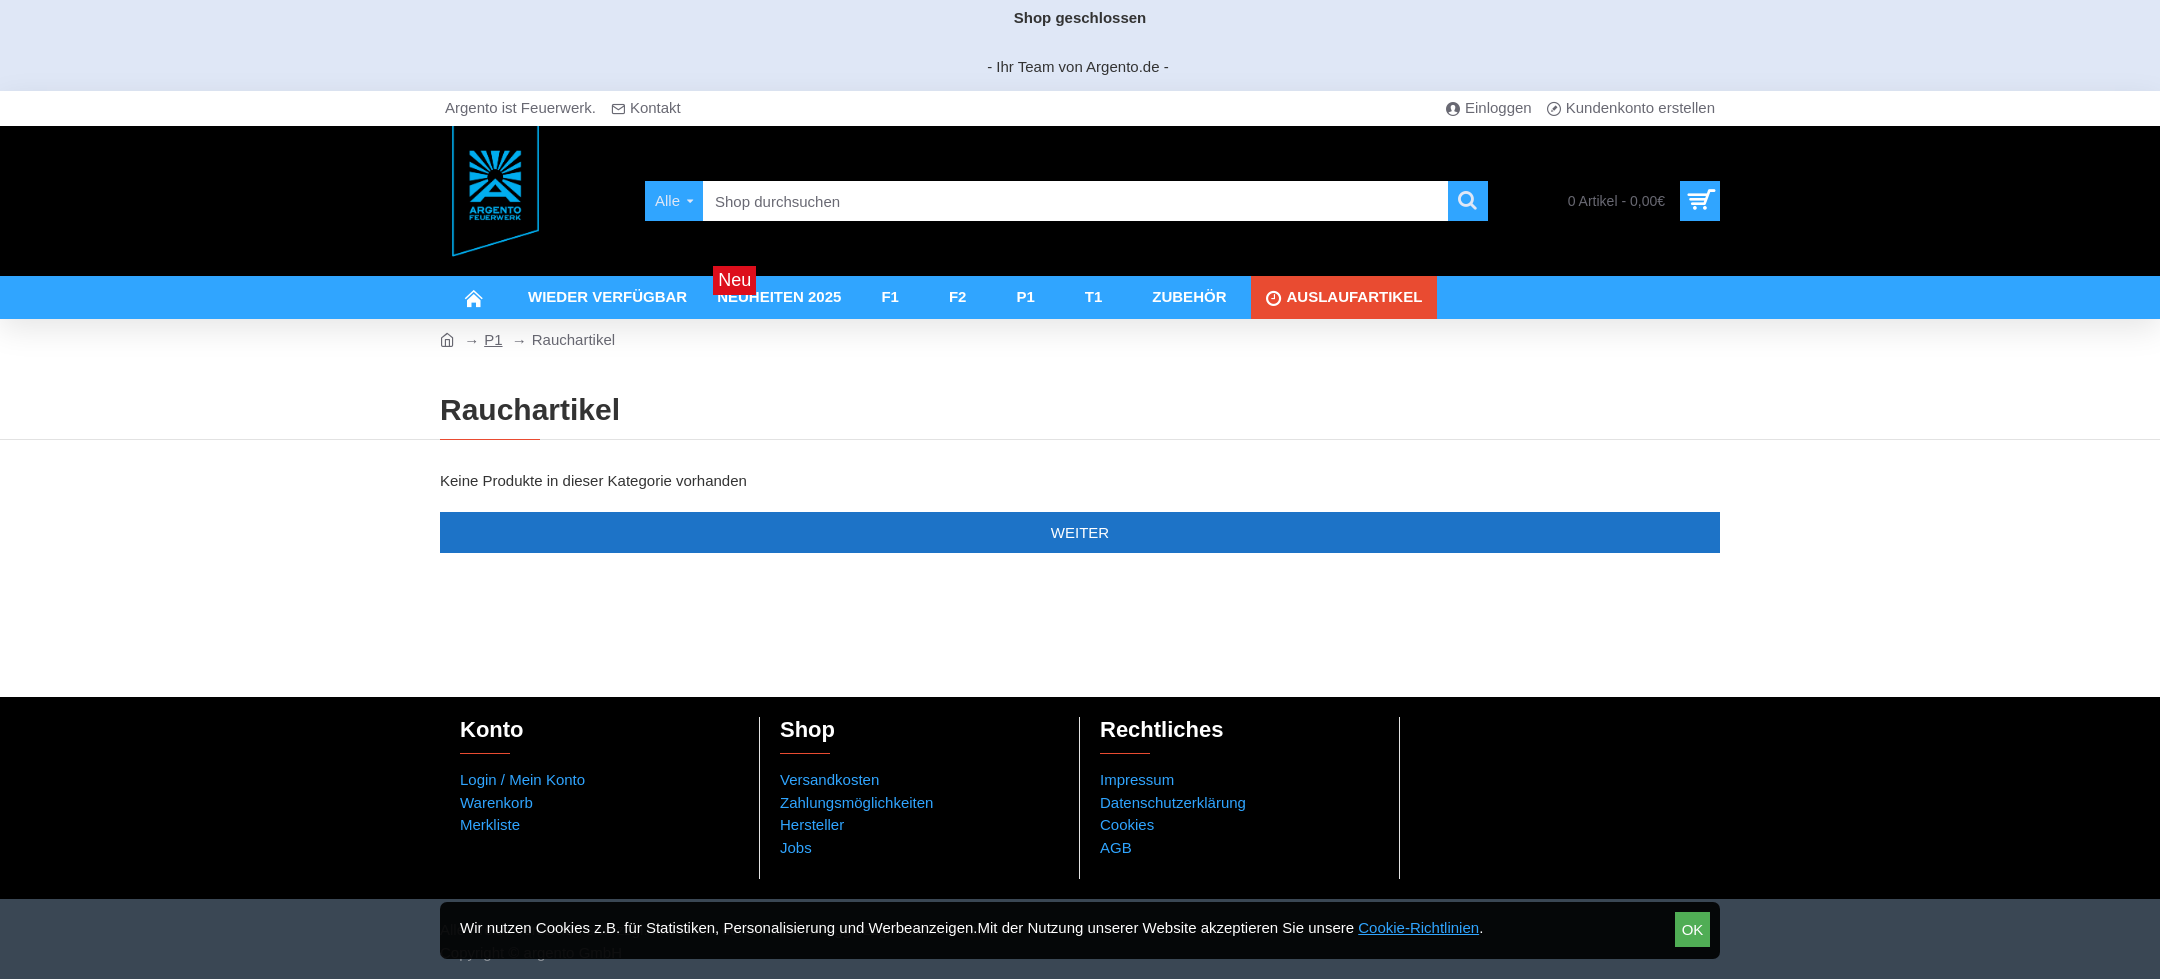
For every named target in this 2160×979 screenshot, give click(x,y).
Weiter (1080, 532)
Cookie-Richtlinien (1418, 927)
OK (1693, 929)
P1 (493, 339)
